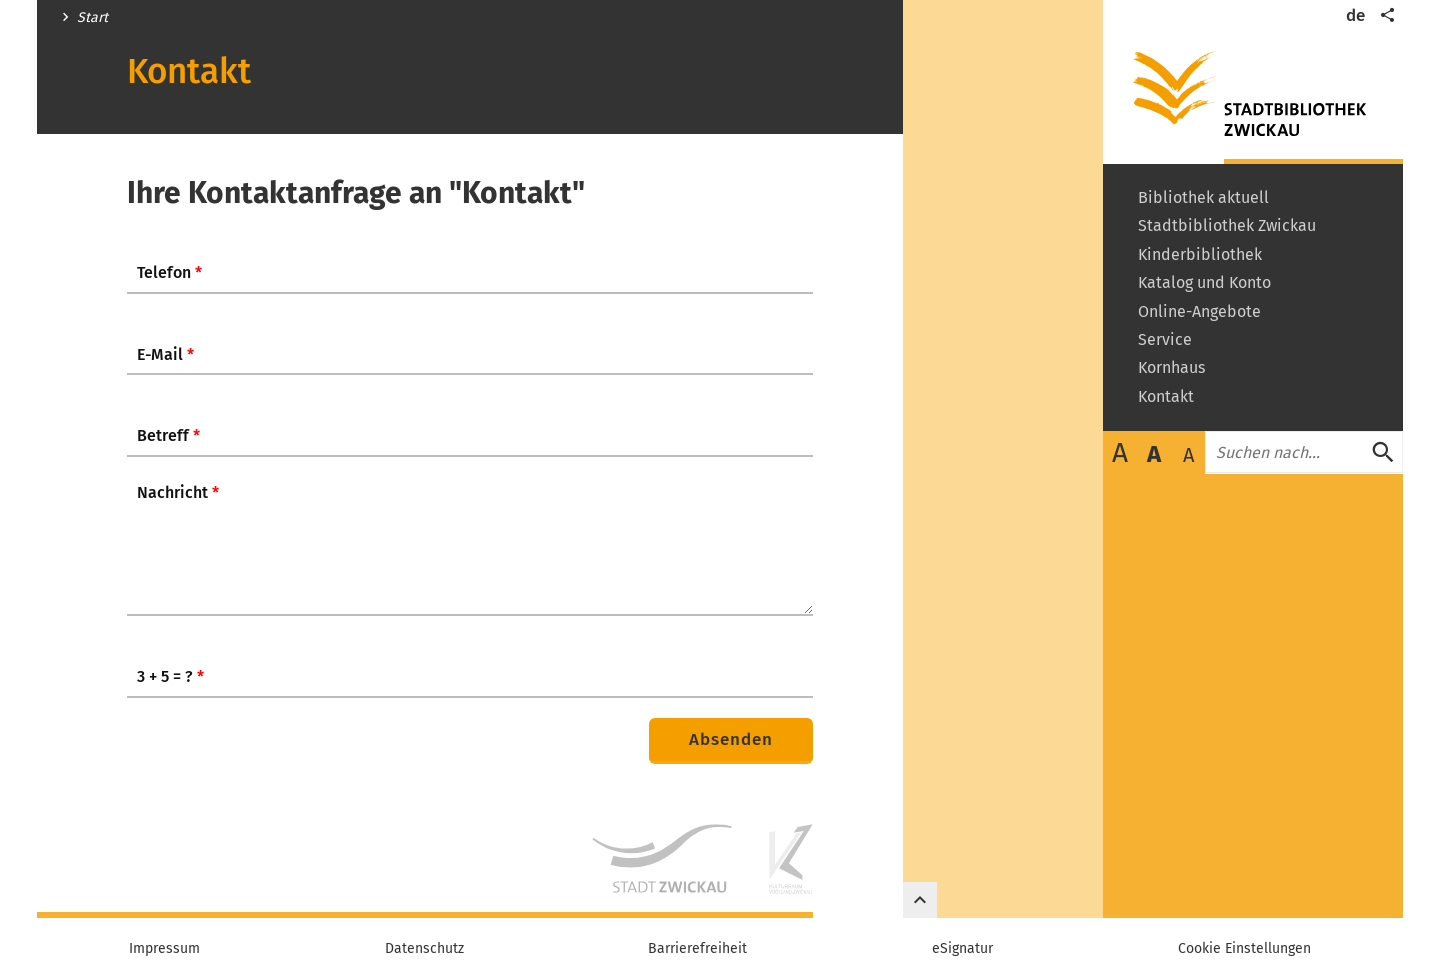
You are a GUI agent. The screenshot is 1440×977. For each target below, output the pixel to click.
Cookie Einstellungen (1244, 949)
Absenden (731, 739)
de (1355, 15)
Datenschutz (424, 949)
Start (92, 18)
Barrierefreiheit (697, 949)
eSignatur (962, 949)
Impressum (164, 949)
